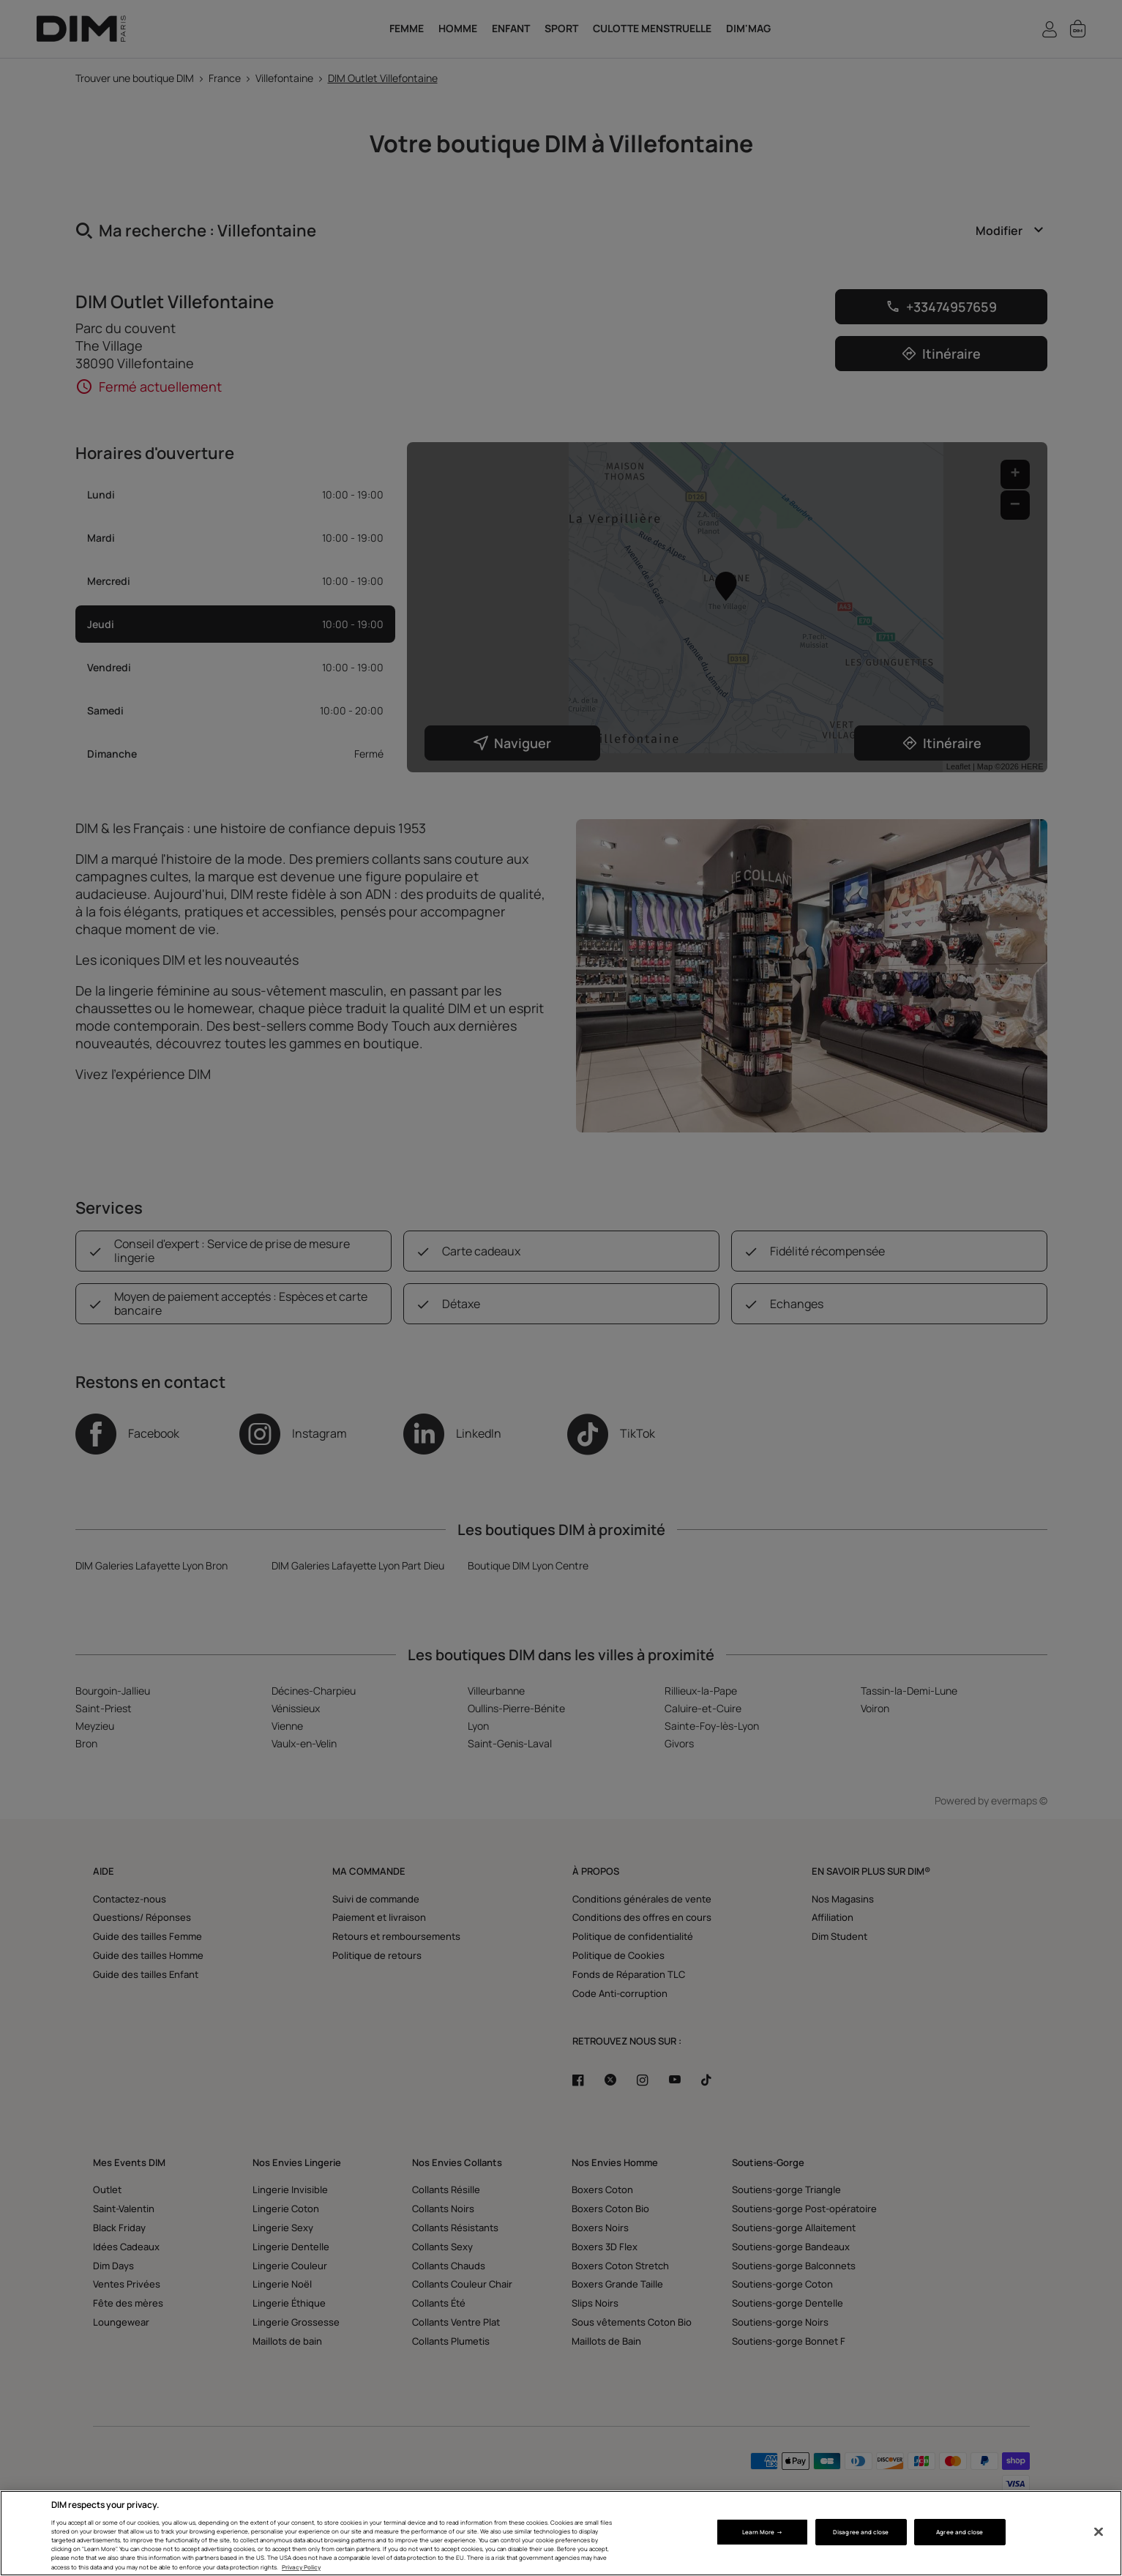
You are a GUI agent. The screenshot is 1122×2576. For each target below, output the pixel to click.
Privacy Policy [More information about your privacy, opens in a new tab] (301, 2567)
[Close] (1098, 2532)
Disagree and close (861, 2532)
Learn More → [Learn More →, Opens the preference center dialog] (762, 2532)
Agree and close (959, 2532)
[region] (561, 2533)
